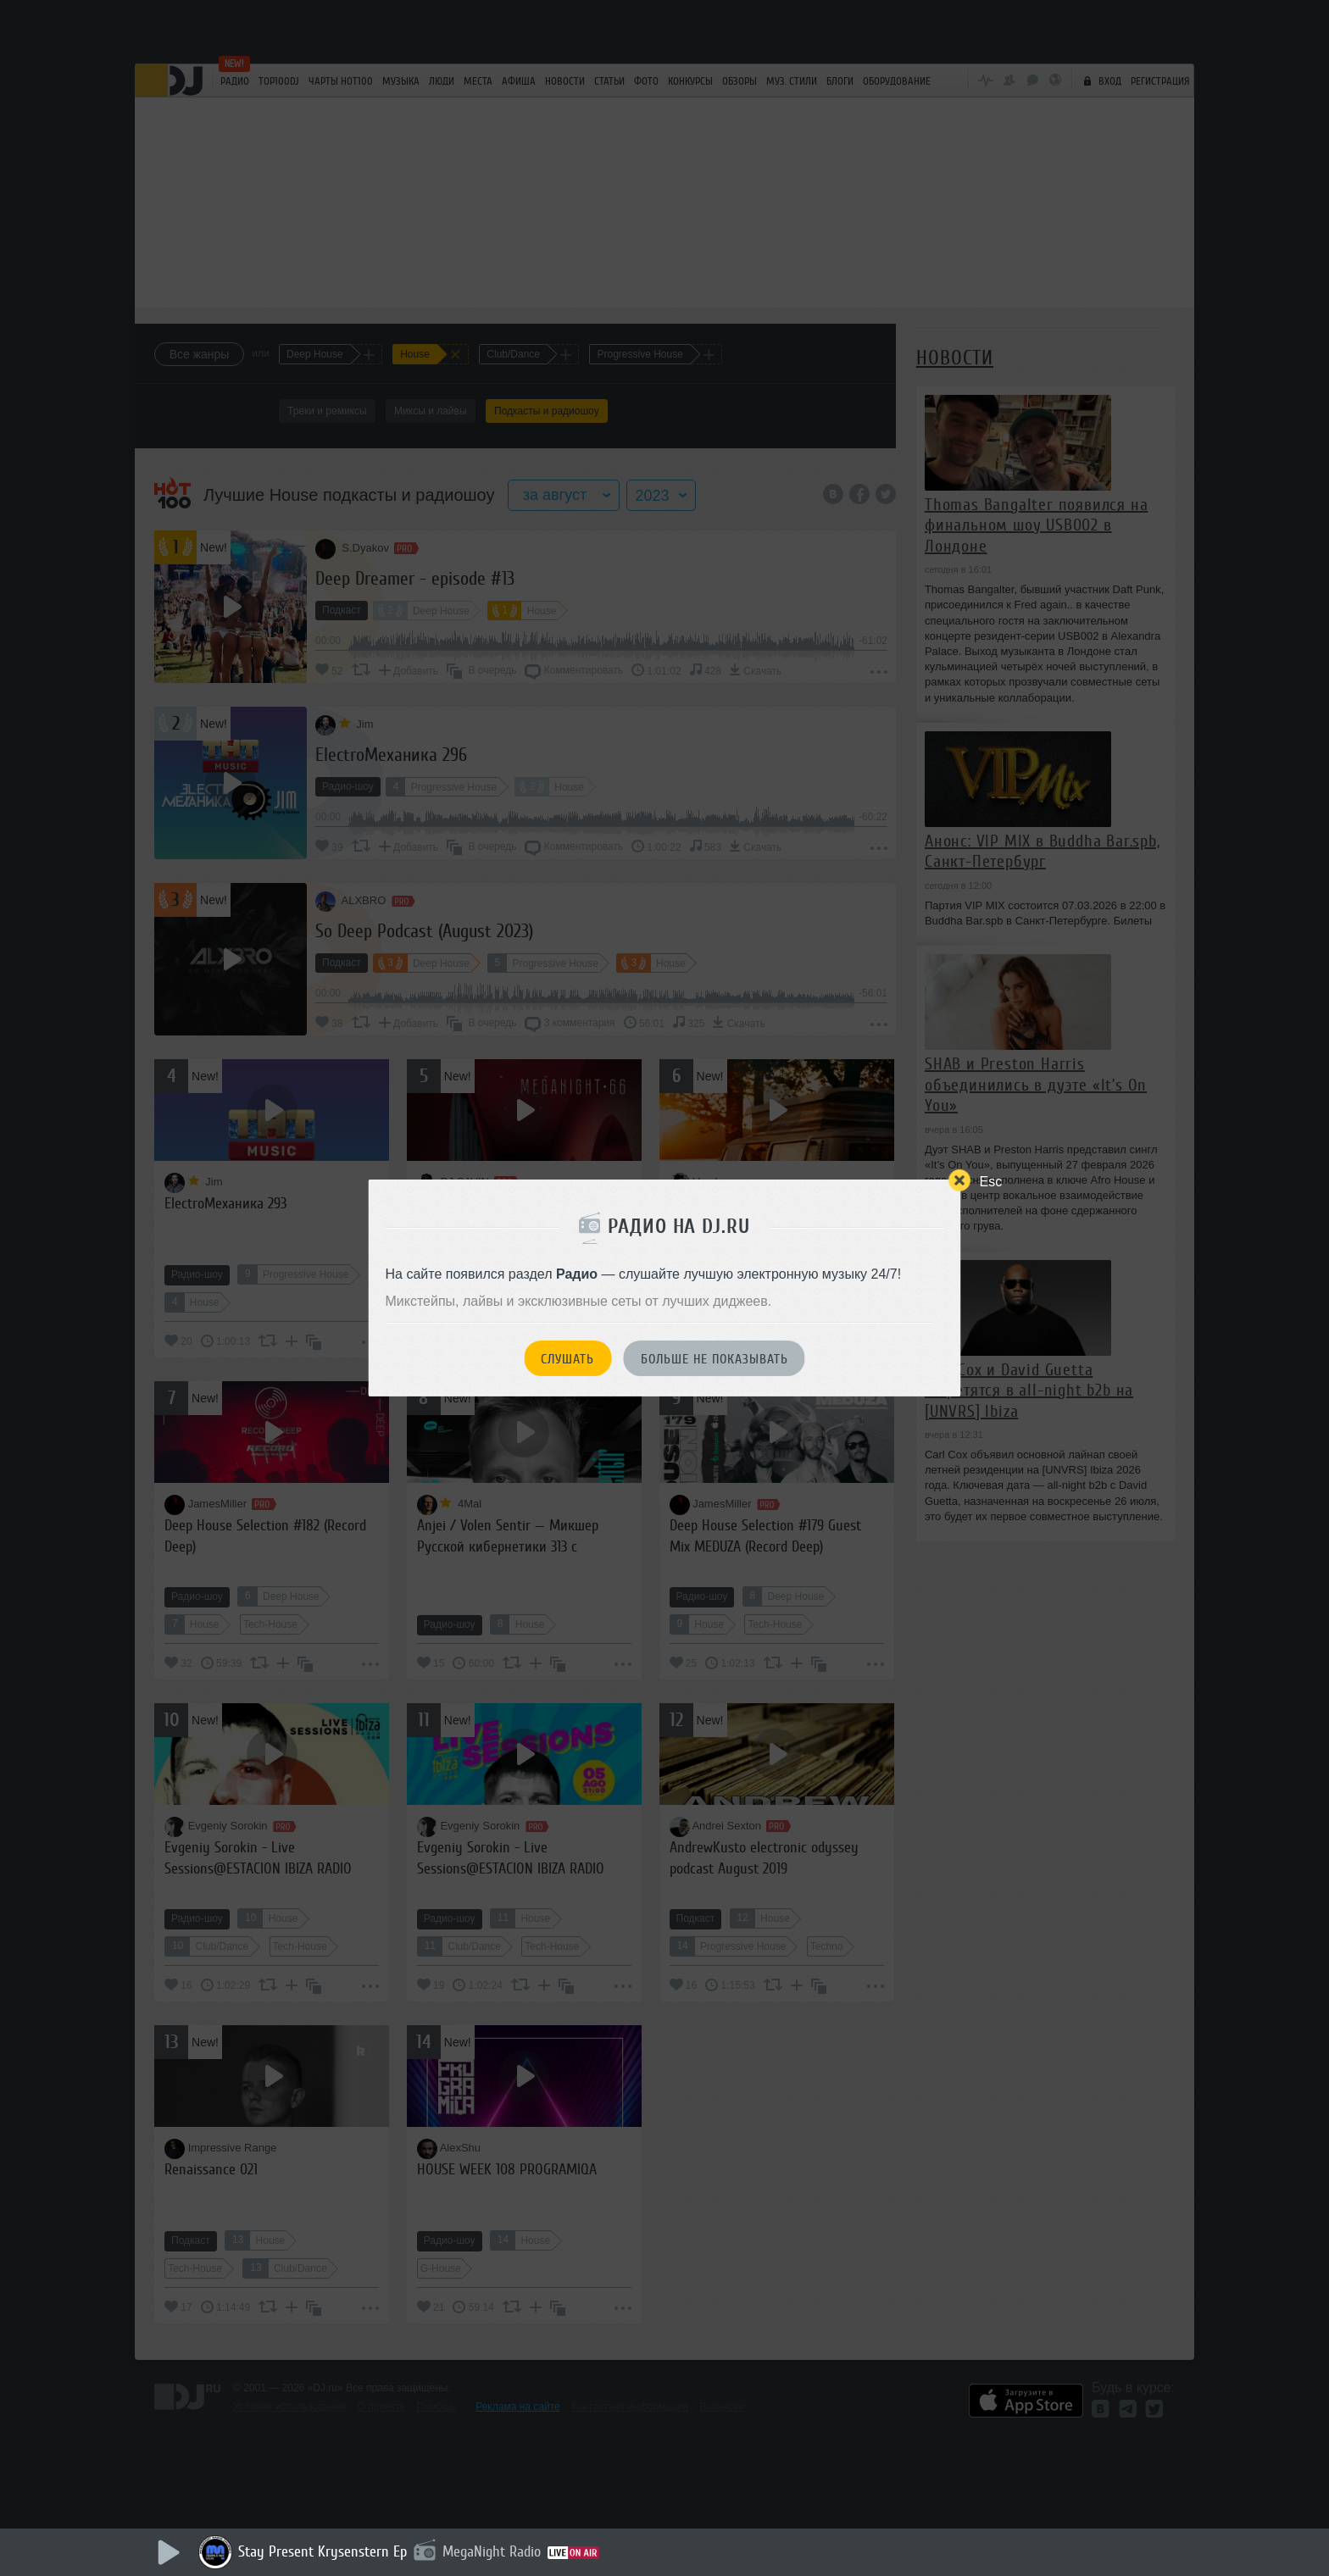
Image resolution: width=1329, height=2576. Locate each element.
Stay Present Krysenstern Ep (322, 2551)
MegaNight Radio (491, 2551)
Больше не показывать (714, 1359)
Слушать (567, 1359)
